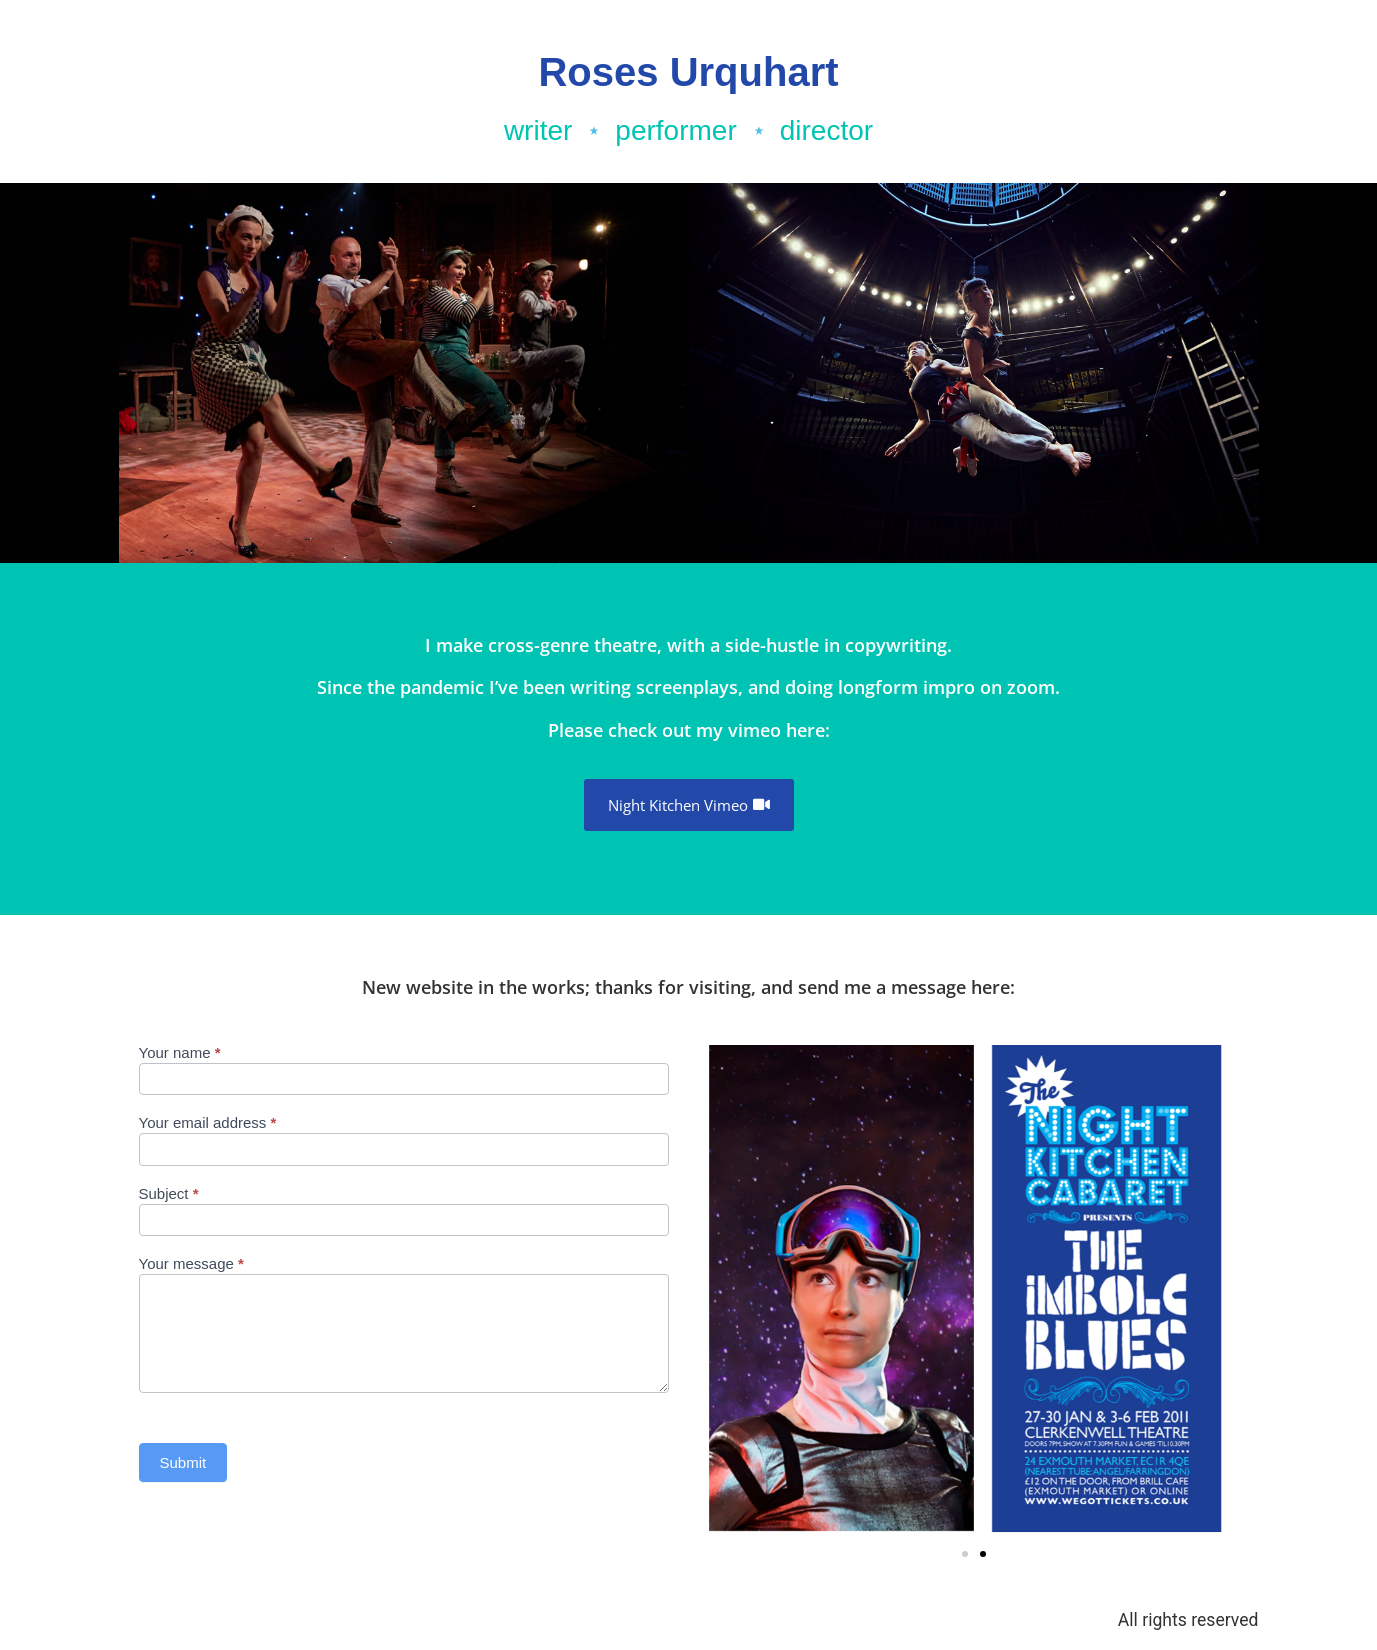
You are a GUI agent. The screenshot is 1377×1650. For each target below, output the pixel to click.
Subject (169, 1194)
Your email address (208, 1123)
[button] (983, 1554)
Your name (180, 1053)
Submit (183, 1462)
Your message (191, 1264)
